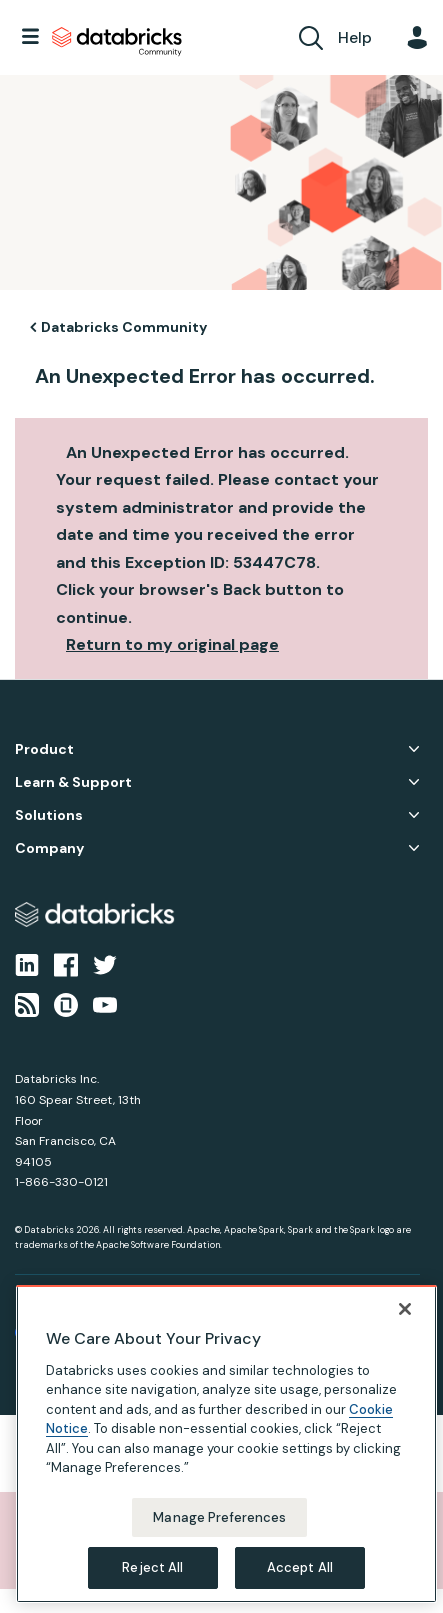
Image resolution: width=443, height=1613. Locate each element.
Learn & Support (73, 782)
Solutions (49, 815)
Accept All (300, 1567)
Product (44, 749)
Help (355, 37)
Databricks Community (117, 42)
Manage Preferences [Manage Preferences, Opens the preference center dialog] (219, 1517)
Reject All (152, 1567)
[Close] (405, 1309)
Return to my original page (172, 644)
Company (49, 848)
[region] (226, 1444)
